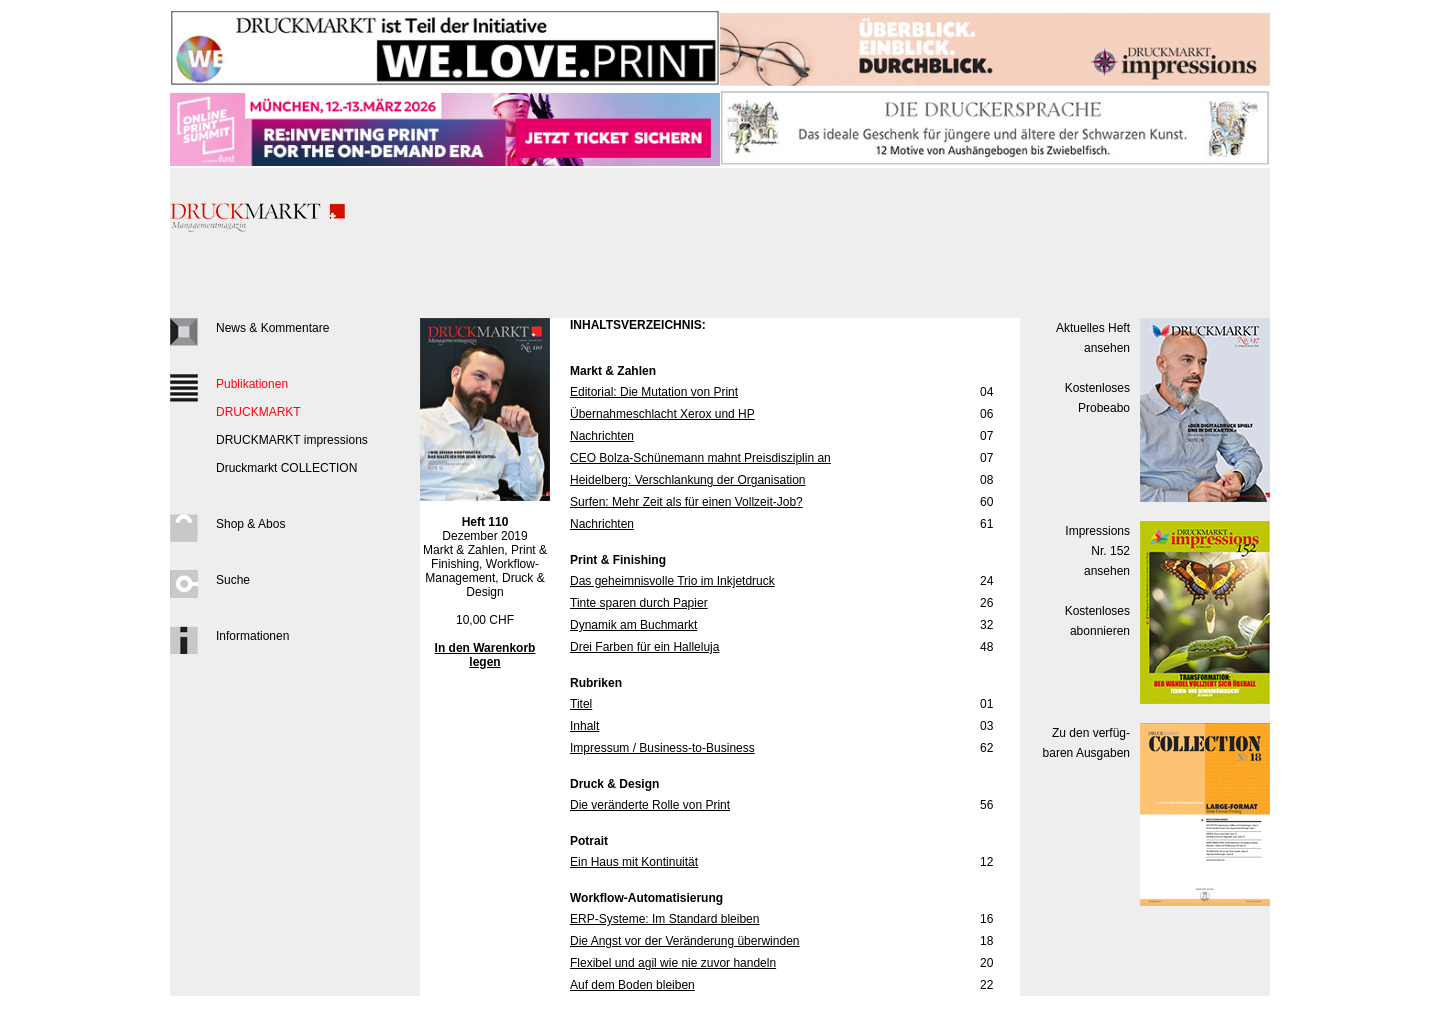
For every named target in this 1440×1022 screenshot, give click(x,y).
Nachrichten (602, 436)
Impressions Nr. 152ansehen (1097, 551)
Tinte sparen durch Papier (639, 603)
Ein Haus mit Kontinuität (634, 862)
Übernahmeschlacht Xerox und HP (662, 414)
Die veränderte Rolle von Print (650, 805)
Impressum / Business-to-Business (662, 748)
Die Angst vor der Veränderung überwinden (684, 941)
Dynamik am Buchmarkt (633, 625)
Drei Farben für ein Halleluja (644, 647)
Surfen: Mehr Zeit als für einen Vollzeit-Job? (686, 502)
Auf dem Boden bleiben (632, 985)
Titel (581, 704)
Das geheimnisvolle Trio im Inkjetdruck (672, 581)
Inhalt (584, 726)
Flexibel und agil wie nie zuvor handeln (673, 963)
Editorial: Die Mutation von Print (654, 392)
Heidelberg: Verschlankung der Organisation (687, 480)
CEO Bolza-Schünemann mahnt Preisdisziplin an (700, 458)
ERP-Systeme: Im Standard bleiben (664, 919)
